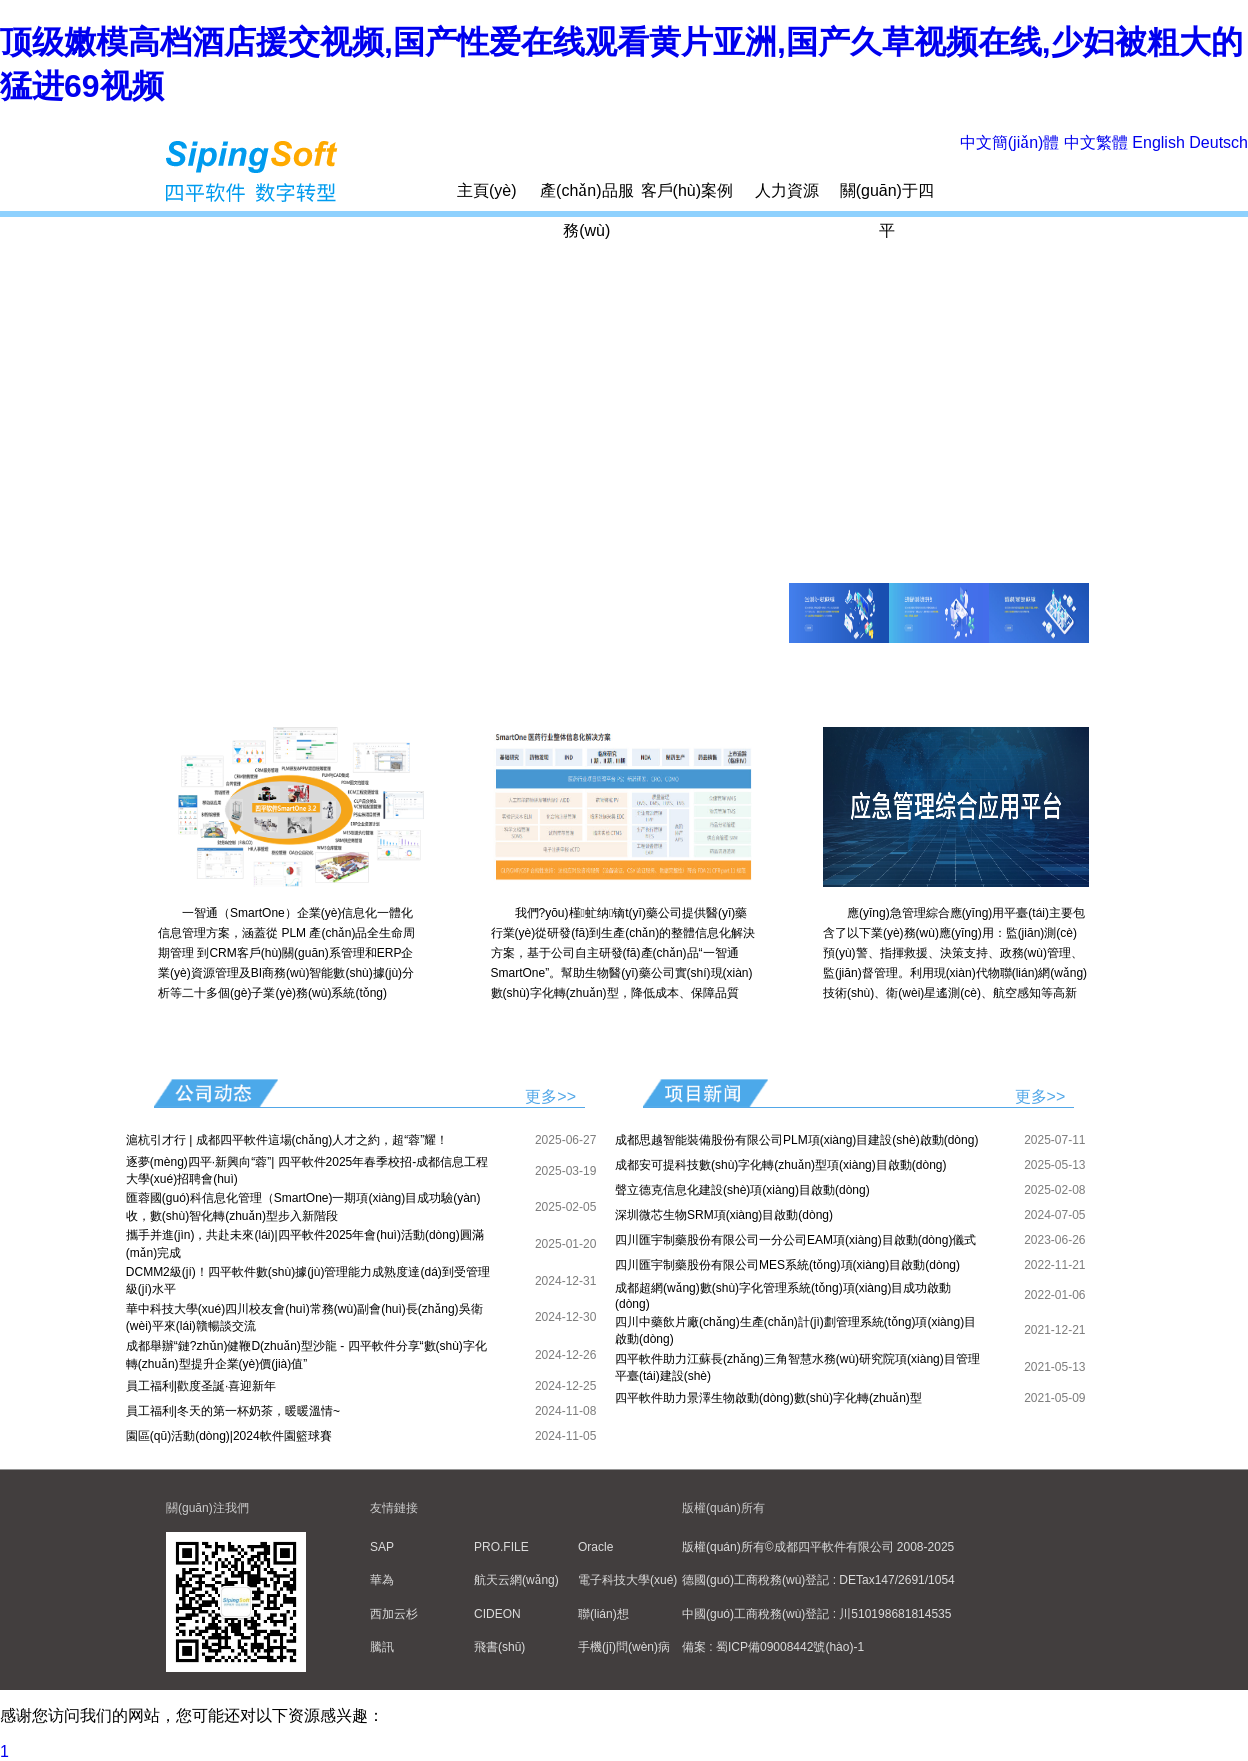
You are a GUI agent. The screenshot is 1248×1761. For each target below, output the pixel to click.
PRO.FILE (501, 1547)
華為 (382, 1580)
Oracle (595, 1547)
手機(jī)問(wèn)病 (624, 1647)
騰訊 (382, 1647)
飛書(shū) (499, 1647)
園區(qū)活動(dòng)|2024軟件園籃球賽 (229, 1436)
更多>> (550, 1096)
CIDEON (497, 1614)
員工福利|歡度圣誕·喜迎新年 (201, 1386)
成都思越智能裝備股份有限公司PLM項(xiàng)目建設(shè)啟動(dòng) (796, 1140)
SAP (382, 1547)
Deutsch (1218, 142)
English (1158, 142)
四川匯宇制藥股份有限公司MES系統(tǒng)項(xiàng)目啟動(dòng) (787, 1265)
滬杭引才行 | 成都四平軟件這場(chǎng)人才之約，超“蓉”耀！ (287, 1140)
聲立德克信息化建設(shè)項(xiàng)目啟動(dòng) (742, 1190)
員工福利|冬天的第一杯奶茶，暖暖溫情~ (233, 1411)
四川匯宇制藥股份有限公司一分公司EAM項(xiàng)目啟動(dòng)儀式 (795, 1240)
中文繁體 (1096, 142)
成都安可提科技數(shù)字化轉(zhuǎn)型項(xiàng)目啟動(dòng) (780, 1165)
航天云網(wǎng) (516, 1580)
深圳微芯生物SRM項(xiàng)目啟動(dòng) (724, 1215)
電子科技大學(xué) (627, 1580)
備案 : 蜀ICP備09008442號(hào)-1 (773, 1647)
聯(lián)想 (603, 1614)
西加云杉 (394, 1614)
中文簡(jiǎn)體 (1010, 142)
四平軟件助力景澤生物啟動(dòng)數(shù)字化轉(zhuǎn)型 (768, 1398)
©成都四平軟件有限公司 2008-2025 (860, 1547)
